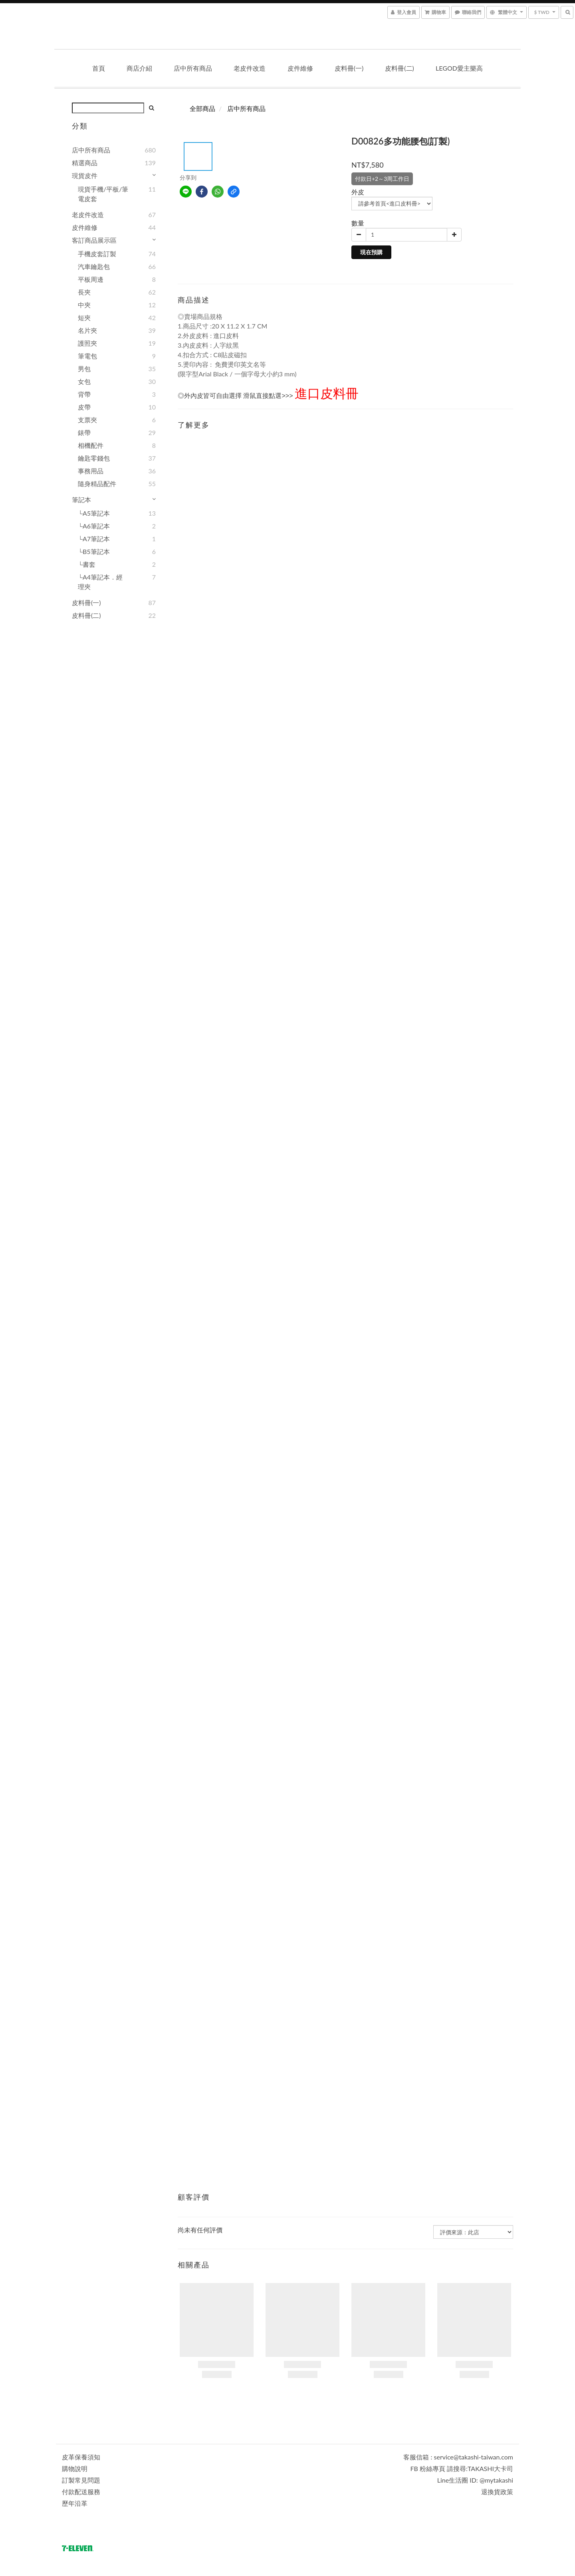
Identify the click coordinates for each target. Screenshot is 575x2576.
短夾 (84, 317)
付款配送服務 (81, 2491)
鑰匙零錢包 (94, 458)
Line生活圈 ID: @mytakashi (475, 2480)
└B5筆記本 (94, 551)
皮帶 (84, 407)
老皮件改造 (250, 68)
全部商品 (202, 108)
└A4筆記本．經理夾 (100, 581)
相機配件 (90, 445)
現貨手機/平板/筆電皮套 (103, 193)
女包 (84, 381)
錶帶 (84, 432)
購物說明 (74, 2468)
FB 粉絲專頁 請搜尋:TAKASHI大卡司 (461, 2468)
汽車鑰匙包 (94, 266)
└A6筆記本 (94, 526)
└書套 (86, 564)
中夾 (84, 305)
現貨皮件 (84, 175)
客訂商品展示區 (94, 240)
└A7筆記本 (94, 538)
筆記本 (81, 499)
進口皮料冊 (327, 393)
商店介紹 (139, 68)
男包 (84, 368)
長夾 (84, 292)
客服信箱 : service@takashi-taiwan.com (458, 2457)
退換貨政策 (497, 2491)
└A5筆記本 (94, 513)
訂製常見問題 (81, 2480)
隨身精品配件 (97, 483)
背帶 (84, 394)
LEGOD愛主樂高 (459, 68)
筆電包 (87, 356)
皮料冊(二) (399, 68)
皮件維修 (300, 68)
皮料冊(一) (349, 68)
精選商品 (84, 162)
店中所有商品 (193, 68)
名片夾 (87, 330)
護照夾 (87, 343)
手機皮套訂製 (97, 253)
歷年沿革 (74, 2503)
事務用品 (90, 471)
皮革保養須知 (81, 2457)
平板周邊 (90, 279)
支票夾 (87, 419)
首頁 (98, 68)
